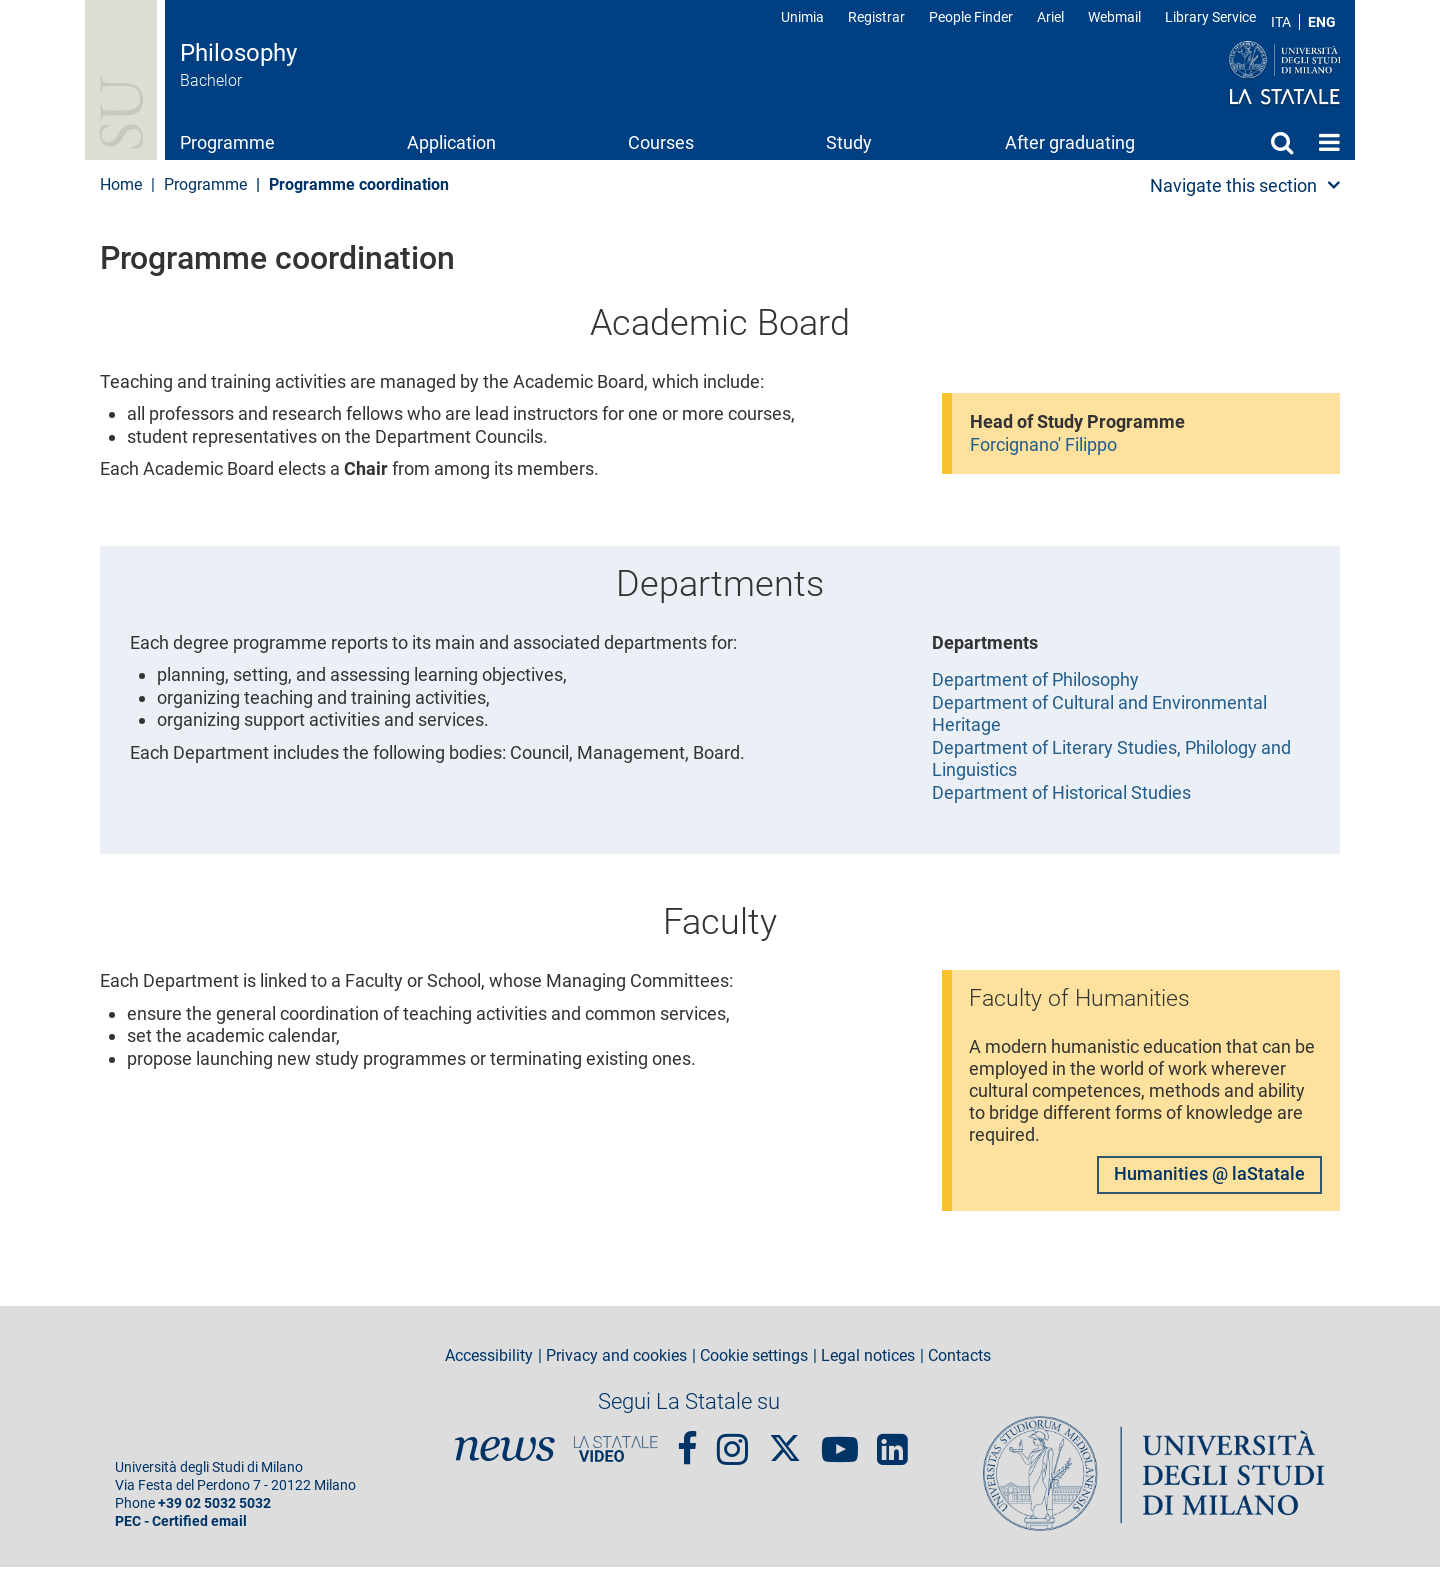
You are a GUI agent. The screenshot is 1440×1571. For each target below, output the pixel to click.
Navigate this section (1233, 185)
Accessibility (489, 1360)
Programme (227, 142)
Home (1329, 142)
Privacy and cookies (616, 1360)
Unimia (802, 17)
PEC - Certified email (181, 1525)
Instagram (732, 1444)
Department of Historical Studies (1061, 792)
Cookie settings (754, 1360)
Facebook (687, 1444)
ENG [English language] (1322, 22)
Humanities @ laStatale (1209, 1177)
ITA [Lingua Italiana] (1281, 22)
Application (451, 142)
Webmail (1114, 17)
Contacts (959, 1360)
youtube (840, 1444)
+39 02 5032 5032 (214, 1507)
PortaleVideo (616, 1453)
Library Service (1210, 17)
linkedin (892, 1444)
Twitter (785, 1442)
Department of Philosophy (1035, 679)
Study (849, 142)
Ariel (1050, 17)
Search (1282, 142)
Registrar (876, 17)
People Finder (971, 17)
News (505, 1453)
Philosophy (238, 53)
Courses (661, 142)
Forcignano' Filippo (1043, 444)
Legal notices (868, 1360)
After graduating (1070, 142)
